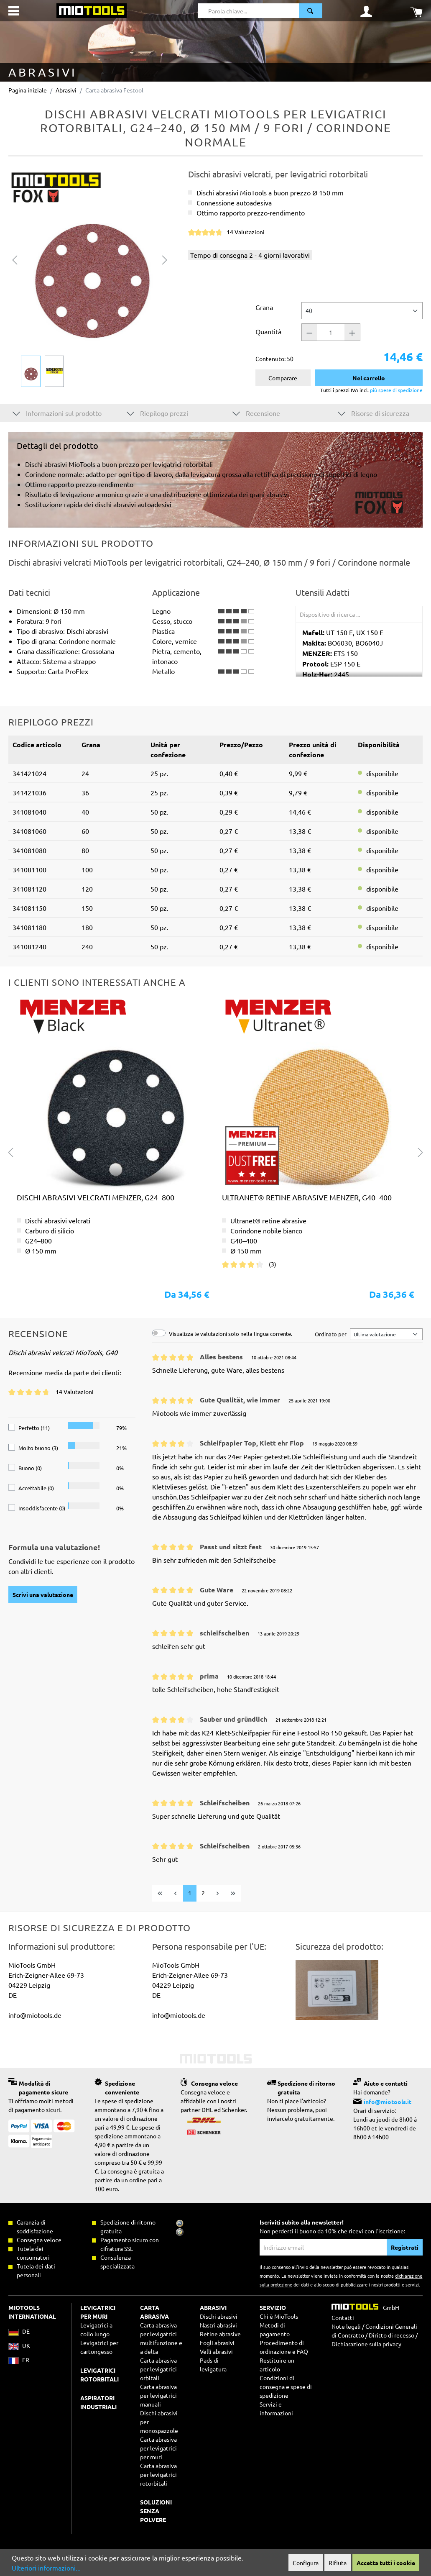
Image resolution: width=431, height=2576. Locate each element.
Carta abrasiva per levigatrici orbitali (158, 2368)
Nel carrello (368, 378)
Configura (306, 2562)
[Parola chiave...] (248, 10)
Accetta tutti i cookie (386, 2562)
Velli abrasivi (216, 2351)
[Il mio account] (366, 11)
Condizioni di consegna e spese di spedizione (286, 2386)
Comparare (282, 378)
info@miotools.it (387, 2101)
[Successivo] (164, 259)
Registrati (404, 2247)
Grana (264, 307)
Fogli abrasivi (217, 2342)
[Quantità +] (352, 332)
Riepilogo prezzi (157, 412)
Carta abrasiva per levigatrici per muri (158, 2448)
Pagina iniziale (27, 90)
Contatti (343, 2317)
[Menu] (13, 10)
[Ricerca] (310, 10)
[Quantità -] (309, 332)
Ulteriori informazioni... (46, 2567)
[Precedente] (14, 259)
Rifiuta (338, 2562)
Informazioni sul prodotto (57, 412)
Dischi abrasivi (218, 2316)
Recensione (256, 412)
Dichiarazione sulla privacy (366, 2344)
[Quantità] (330, 332)
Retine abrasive (220, 2334)
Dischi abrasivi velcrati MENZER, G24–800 (95, 1197)
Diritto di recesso (391, 2335)
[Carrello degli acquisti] (416, 11)
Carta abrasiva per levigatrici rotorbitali (158, 2474)
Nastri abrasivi (218, 2325)
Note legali (346, 2326)
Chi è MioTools (279, 2316)
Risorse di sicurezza (373, 412)
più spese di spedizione (396, 390)
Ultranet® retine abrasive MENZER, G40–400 (307, 1197)
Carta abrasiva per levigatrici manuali (158, 2395)
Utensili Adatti (322, 592)
